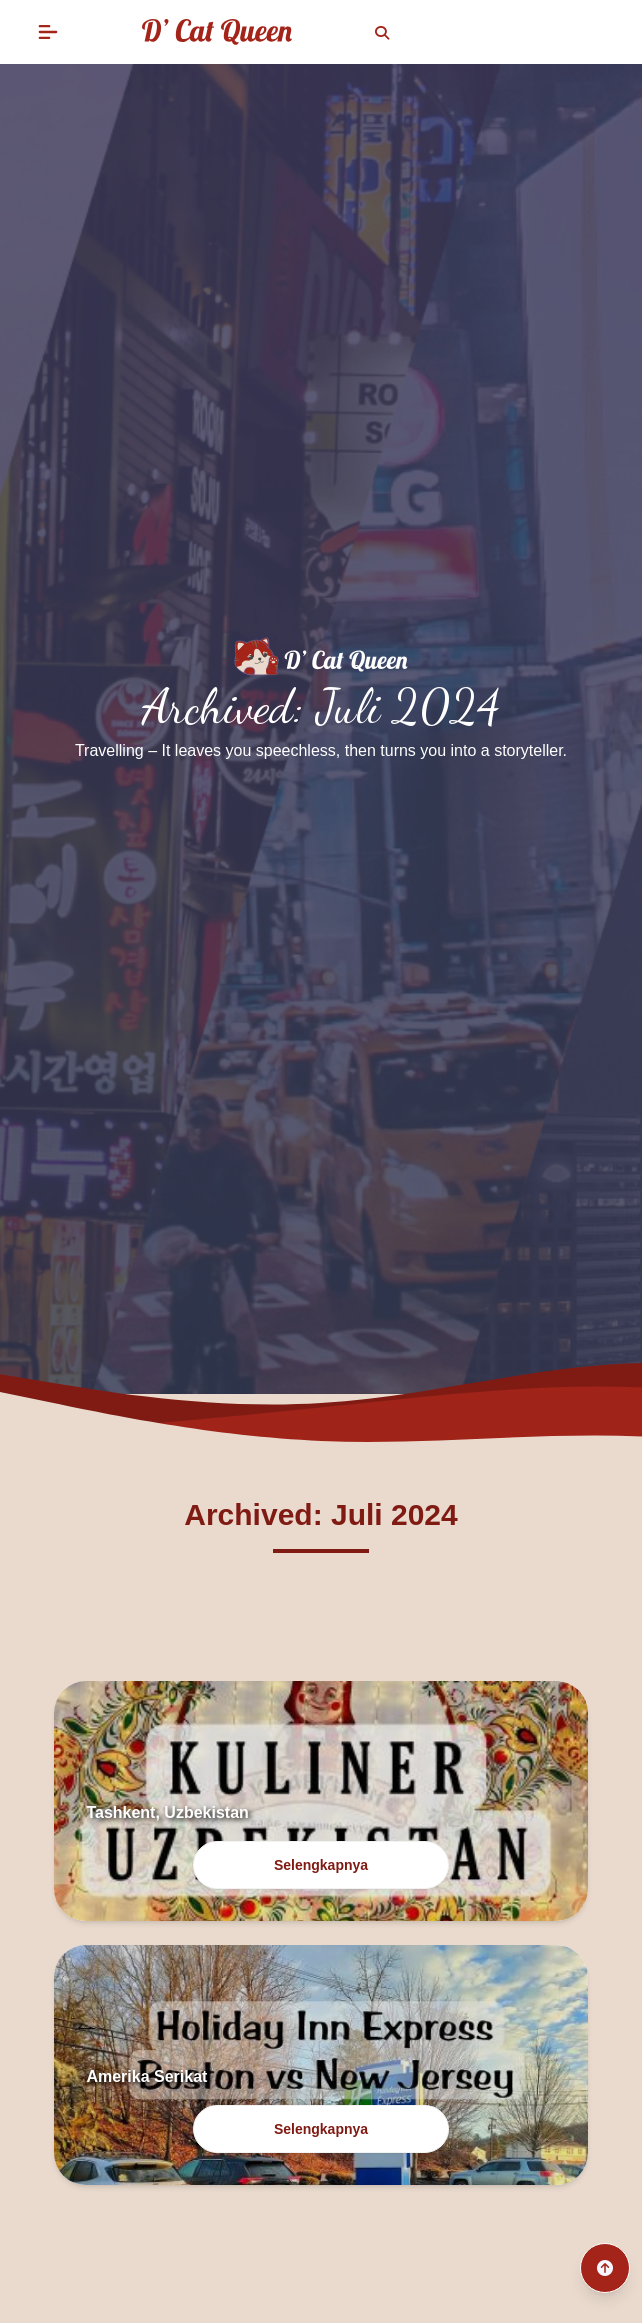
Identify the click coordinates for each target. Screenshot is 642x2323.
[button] (48, 32)
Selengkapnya (321, 1865)
